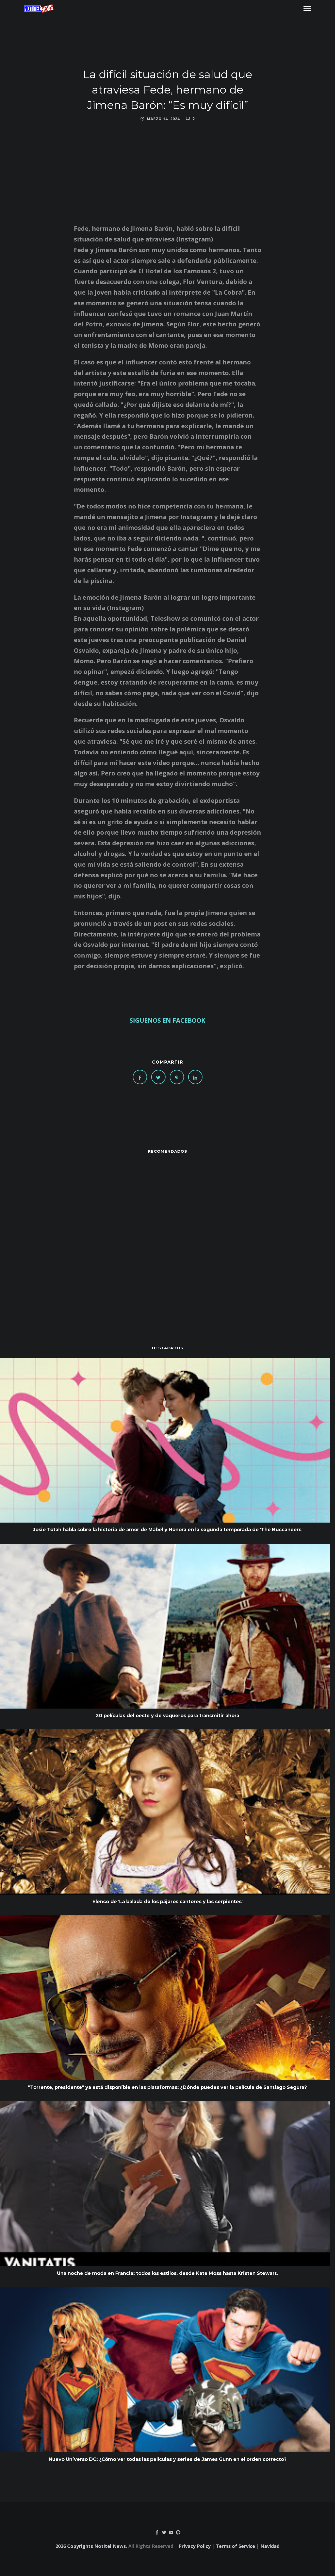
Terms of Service (235, 2546)
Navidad (270, 2546)
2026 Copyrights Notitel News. (91, 2546)
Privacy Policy (195, 2546)
